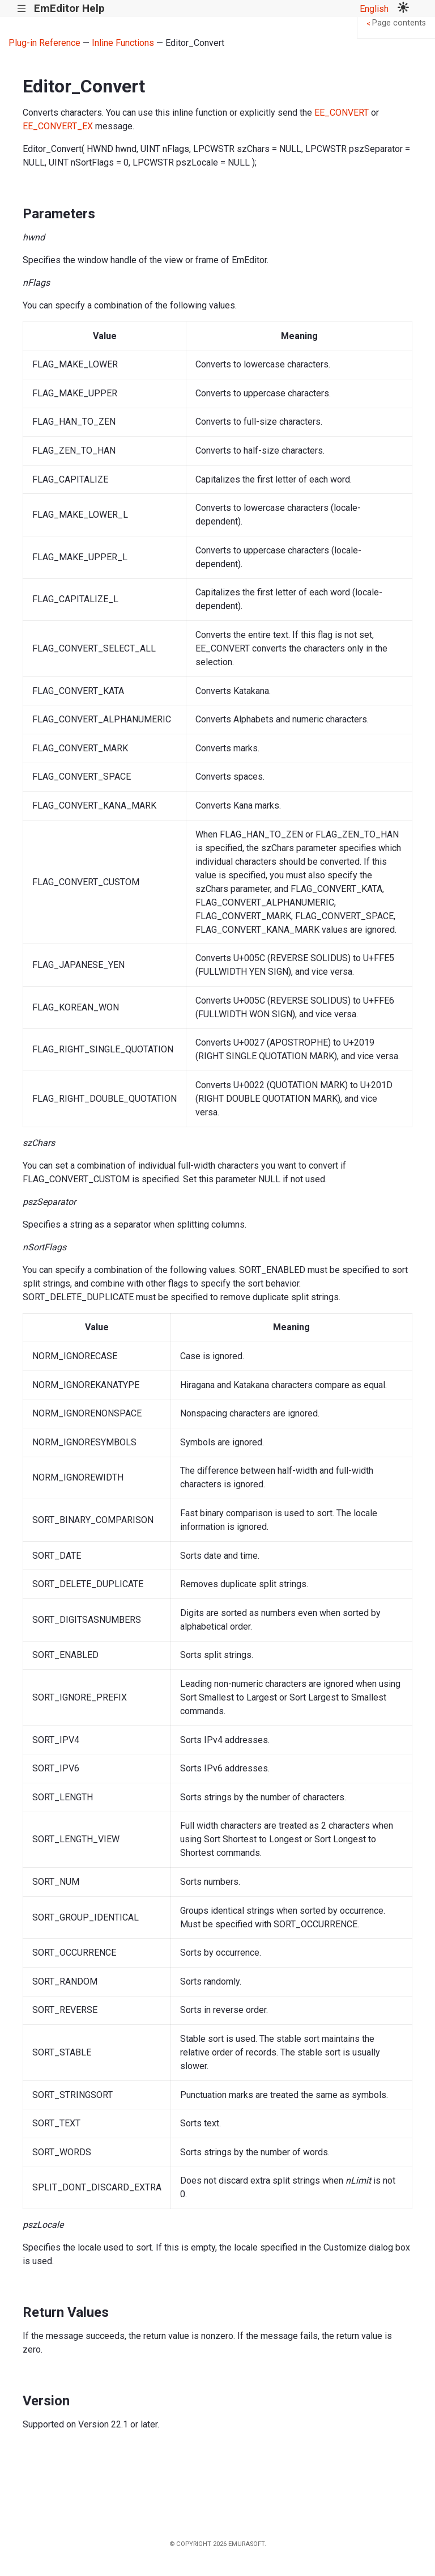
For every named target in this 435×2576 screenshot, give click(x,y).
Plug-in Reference (44, 42)
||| (21, 9)
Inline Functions (123, 42)
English (374, 8)
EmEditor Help (69, 8)
